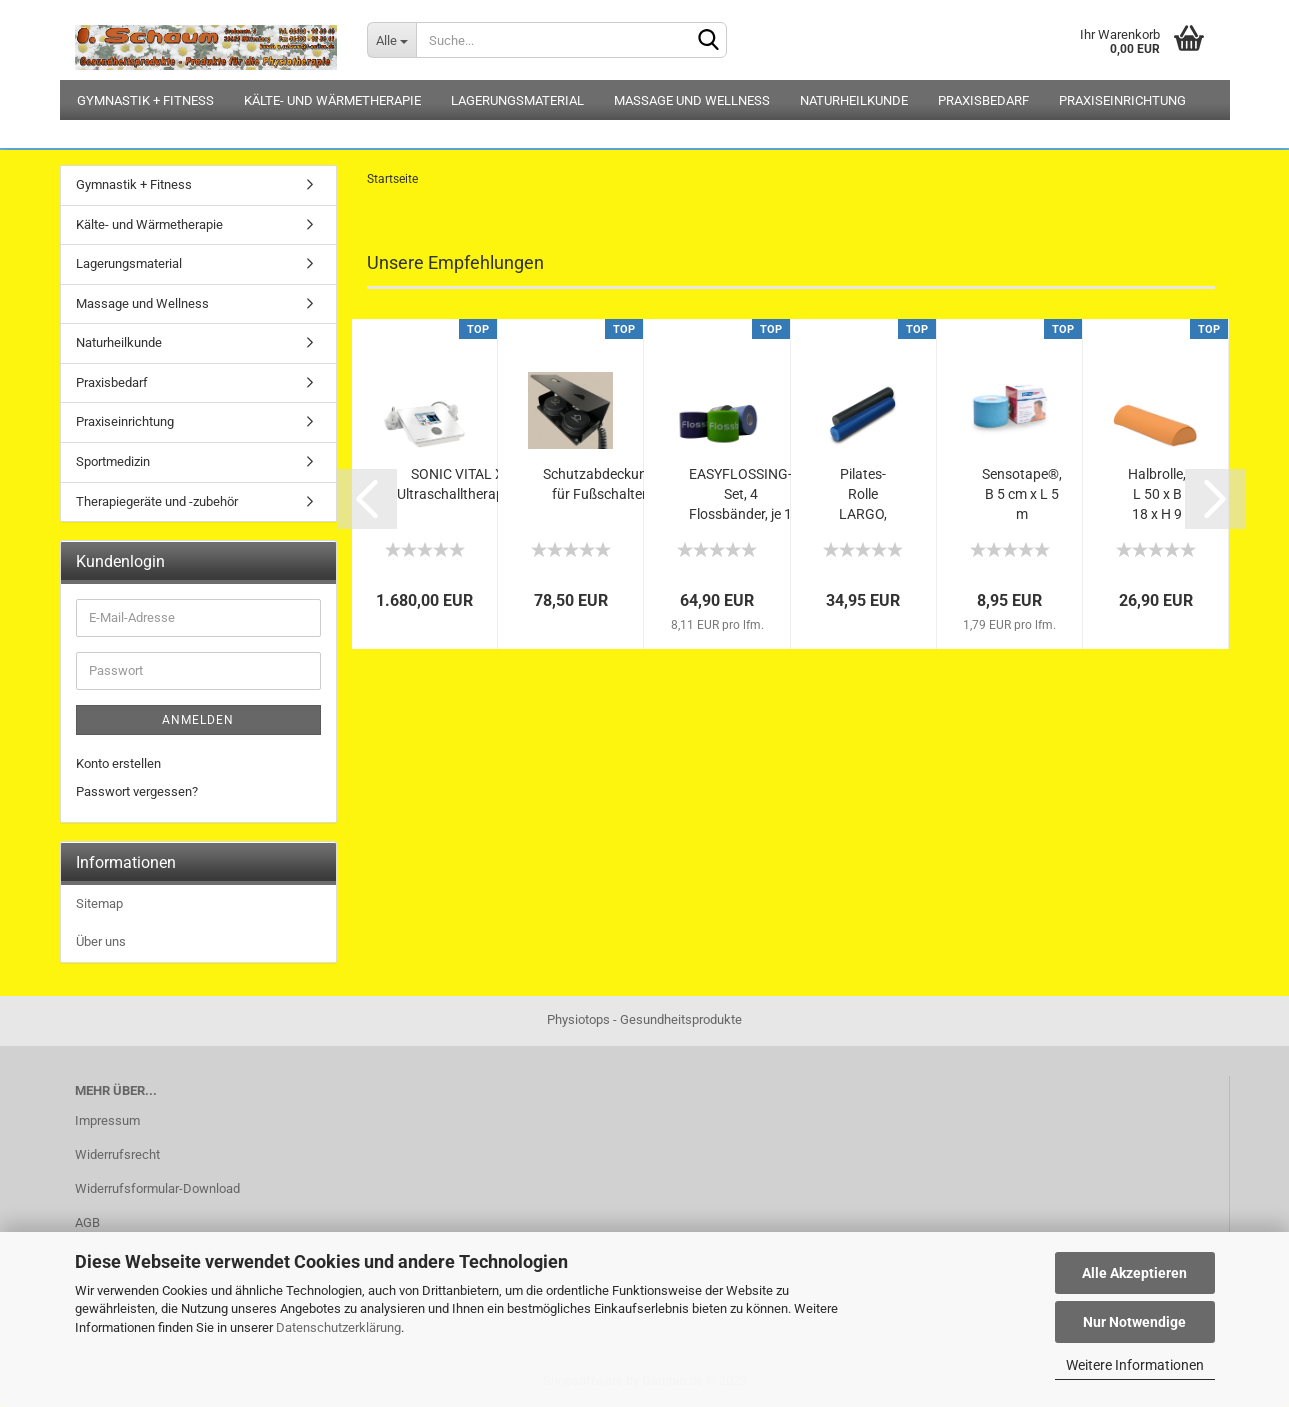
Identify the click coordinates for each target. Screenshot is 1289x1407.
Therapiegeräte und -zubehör (157, 501)
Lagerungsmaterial (517, 100)
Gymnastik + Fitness (145, 100)
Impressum (107, 1120)
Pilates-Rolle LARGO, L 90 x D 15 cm (863, 495)
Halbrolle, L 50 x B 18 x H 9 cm (1157, 495)
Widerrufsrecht (117, 1154)
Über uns (101, 941)
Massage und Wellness (692, 100)
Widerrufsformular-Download (157, 1188)
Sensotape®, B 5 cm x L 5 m (1022, 494)
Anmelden (198, 720)
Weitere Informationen (1135, 1365)
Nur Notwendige (1134, 1322)
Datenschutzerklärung (338, 1327)
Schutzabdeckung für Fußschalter (599, 484)
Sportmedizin (113, 461)
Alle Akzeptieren (1134, 1273)
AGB (87, 1222)
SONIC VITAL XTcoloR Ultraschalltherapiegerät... (478, 484)
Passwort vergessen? (137, 791)
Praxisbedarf (983, 100)
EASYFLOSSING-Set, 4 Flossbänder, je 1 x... (740, 495)
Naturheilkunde (854, 100)
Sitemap (99, 903)
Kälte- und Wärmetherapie (332, 100)
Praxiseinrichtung (1122, 100)
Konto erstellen (118, 763)
